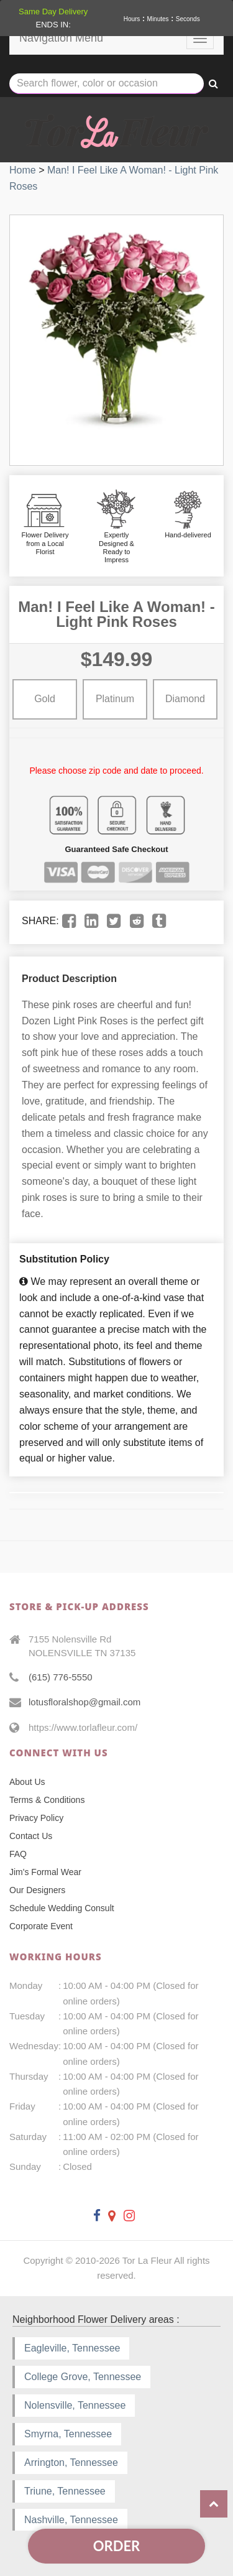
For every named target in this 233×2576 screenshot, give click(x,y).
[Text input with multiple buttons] (106, 83)
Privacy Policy (36, 1818)
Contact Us (30, 1836)
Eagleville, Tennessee (72, 2348)
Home (22, 170)
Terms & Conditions (47, 1800)
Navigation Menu (61, 38)
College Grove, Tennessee (82, 2376)
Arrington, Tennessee (71, 2462)
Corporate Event (41, 1926)
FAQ (18, 1854)
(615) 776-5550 (61, 1677)
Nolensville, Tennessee (75, 2405)
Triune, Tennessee (65, 2491)
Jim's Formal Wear (45, 1872)
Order (116, 2545)
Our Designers (37, 1890)
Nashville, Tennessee (71, 2519)
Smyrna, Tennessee (68, 2434)
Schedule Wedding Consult (61, 1908)
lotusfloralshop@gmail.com (84, 1702)
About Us (27, 1782)
